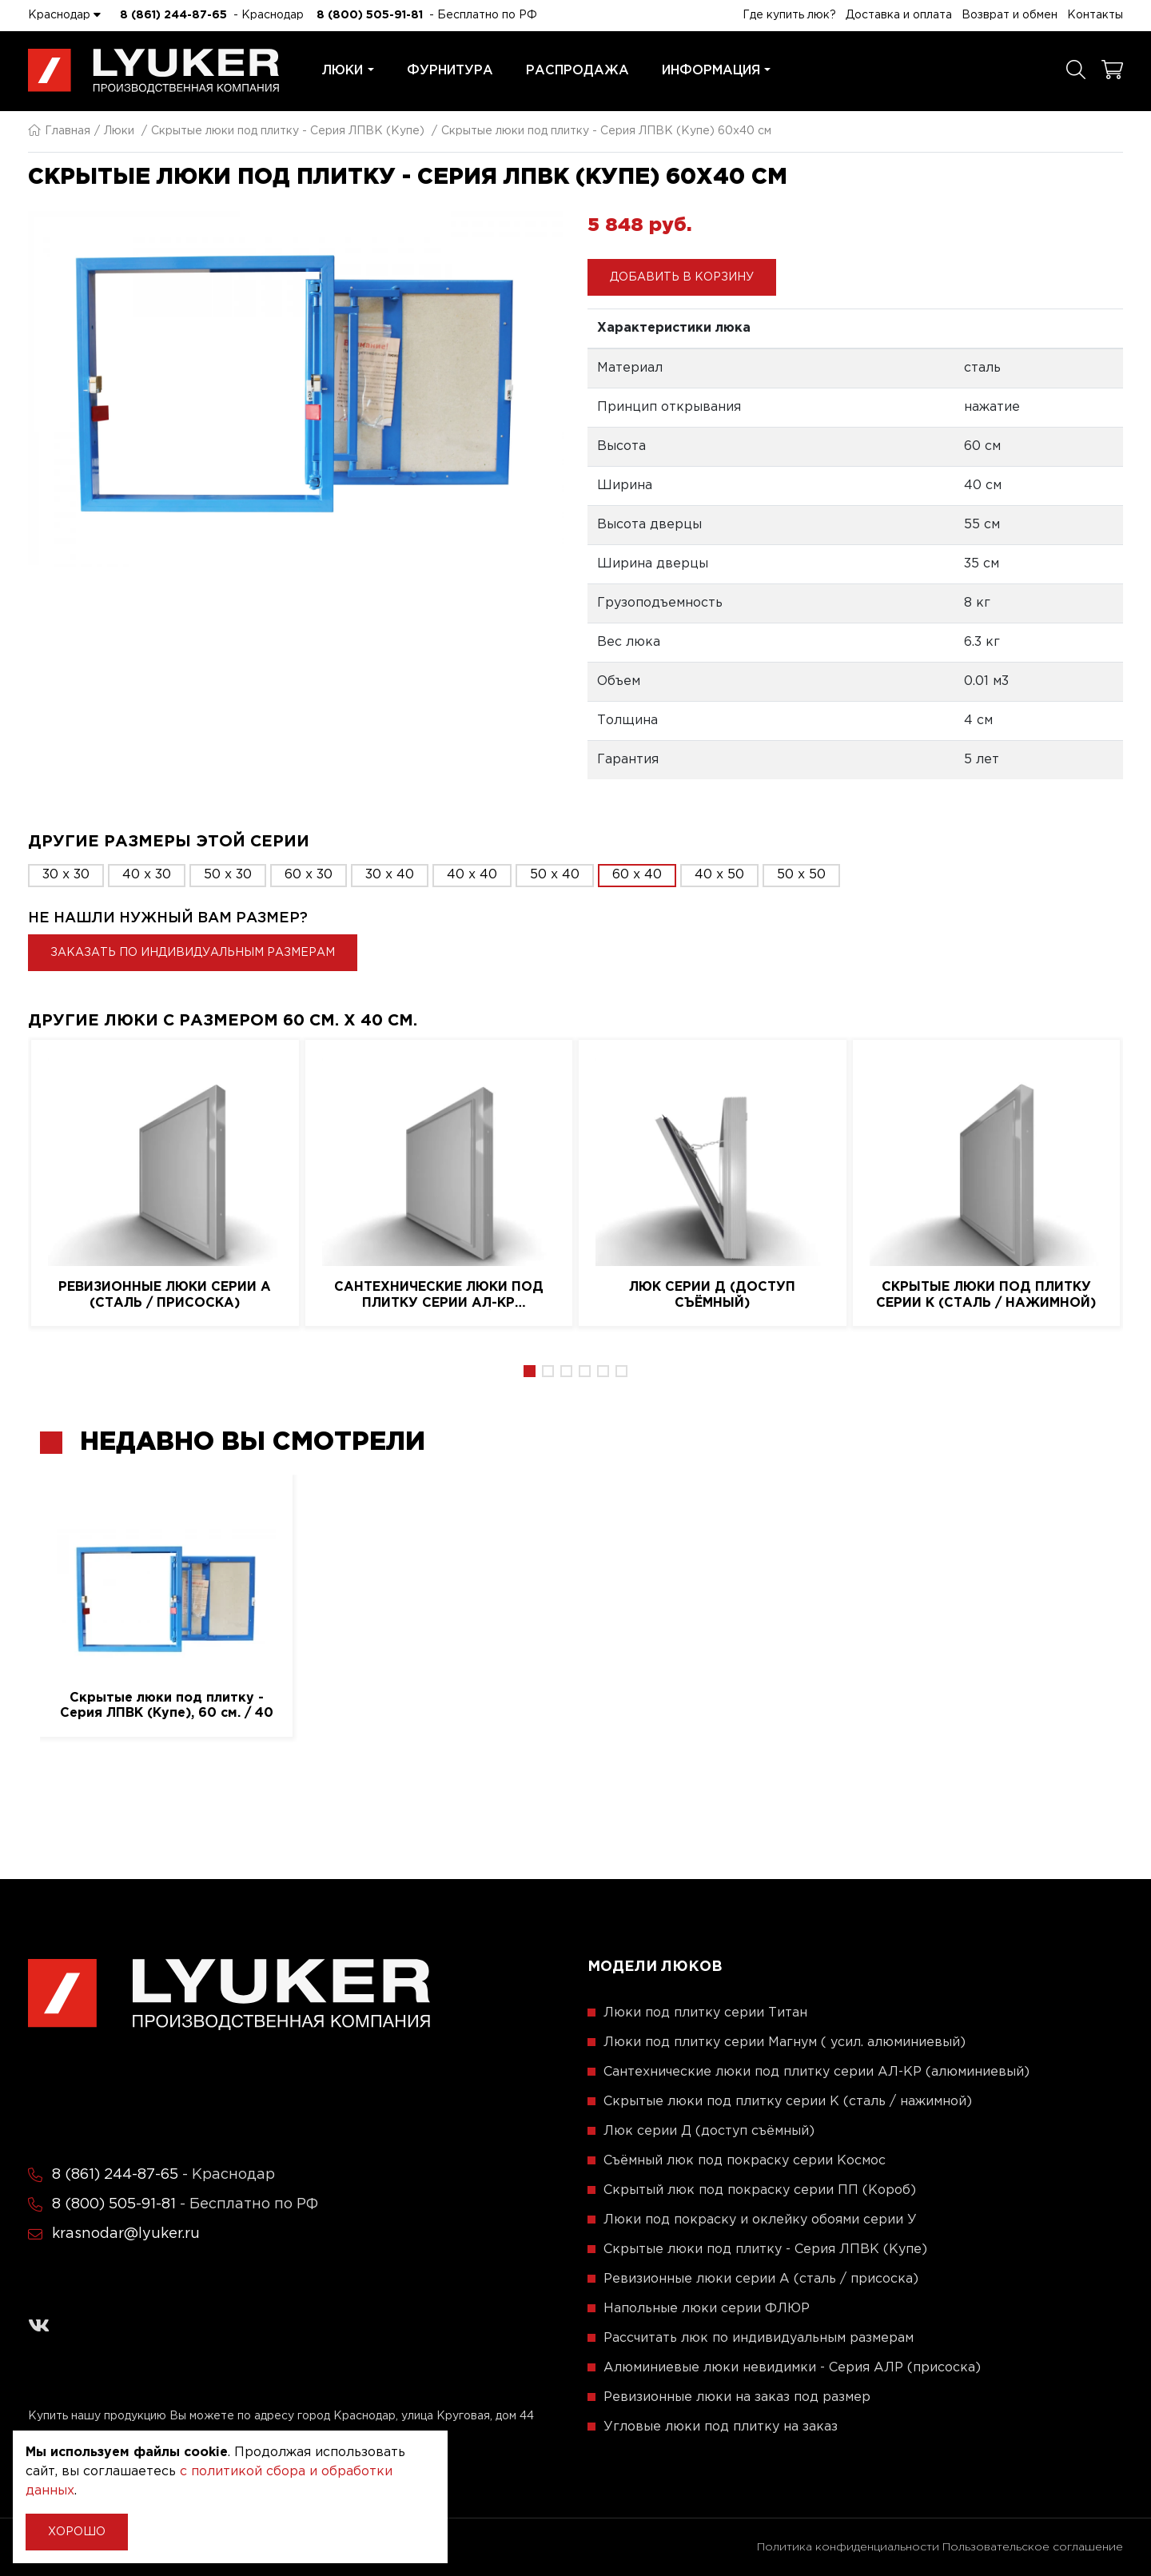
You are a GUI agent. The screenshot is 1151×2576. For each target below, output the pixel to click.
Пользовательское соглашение (1032, 2547)
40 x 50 (719, 875)
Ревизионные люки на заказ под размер (736, 2397)
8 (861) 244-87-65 (173, 15)
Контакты (1095, 15)
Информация (716, 71)
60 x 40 (637, 875)
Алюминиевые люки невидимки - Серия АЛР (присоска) (792, 2368)
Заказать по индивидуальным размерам (192, 953)
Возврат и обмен (1009, 15)
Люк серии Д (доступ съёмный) (712, 1294)
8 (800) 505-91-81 (370, 15)
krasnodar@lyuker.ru (126, 2234)
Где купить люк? (789, 15)
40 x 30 (146, 875)
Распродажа (577, 71)
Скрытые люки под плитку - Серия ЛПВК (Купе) (287, 131)
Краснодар (64, 14)
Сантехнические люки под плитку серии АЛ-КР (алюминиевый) (439, 1295)
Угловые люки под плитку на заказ (720, 2427)
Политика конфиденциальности (848, 2547)
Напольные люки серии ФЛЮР (706, 2309)
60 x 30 (309, 875)
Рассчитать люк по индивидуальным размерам (758, 2338)
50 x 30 (228, 875)
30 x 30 (66, 875)
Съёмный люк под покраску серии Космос (744, 2161)
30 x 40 (389, 875)
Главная (59, 131)
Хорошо (77, 2532)
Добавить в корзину (682, 277)
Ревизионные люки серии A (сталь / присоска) (164, 1294)
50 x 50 (801, 875)
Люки (348, 71)
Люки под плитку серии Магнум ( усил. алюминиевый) (784, 2042)
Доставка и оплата (899, 15)
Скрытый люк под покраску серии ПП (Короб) (759, 2190)
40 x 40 (472, 875)
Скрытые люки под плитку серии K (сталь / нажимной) (986, 1294)
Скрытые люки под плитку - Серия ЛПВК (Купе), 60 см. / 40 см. (166, 1706)
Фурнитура (450, 71)
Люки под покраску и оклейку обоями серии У (760, 2220)
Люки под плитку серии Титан (705, 2013)
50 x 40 (554, 875)
